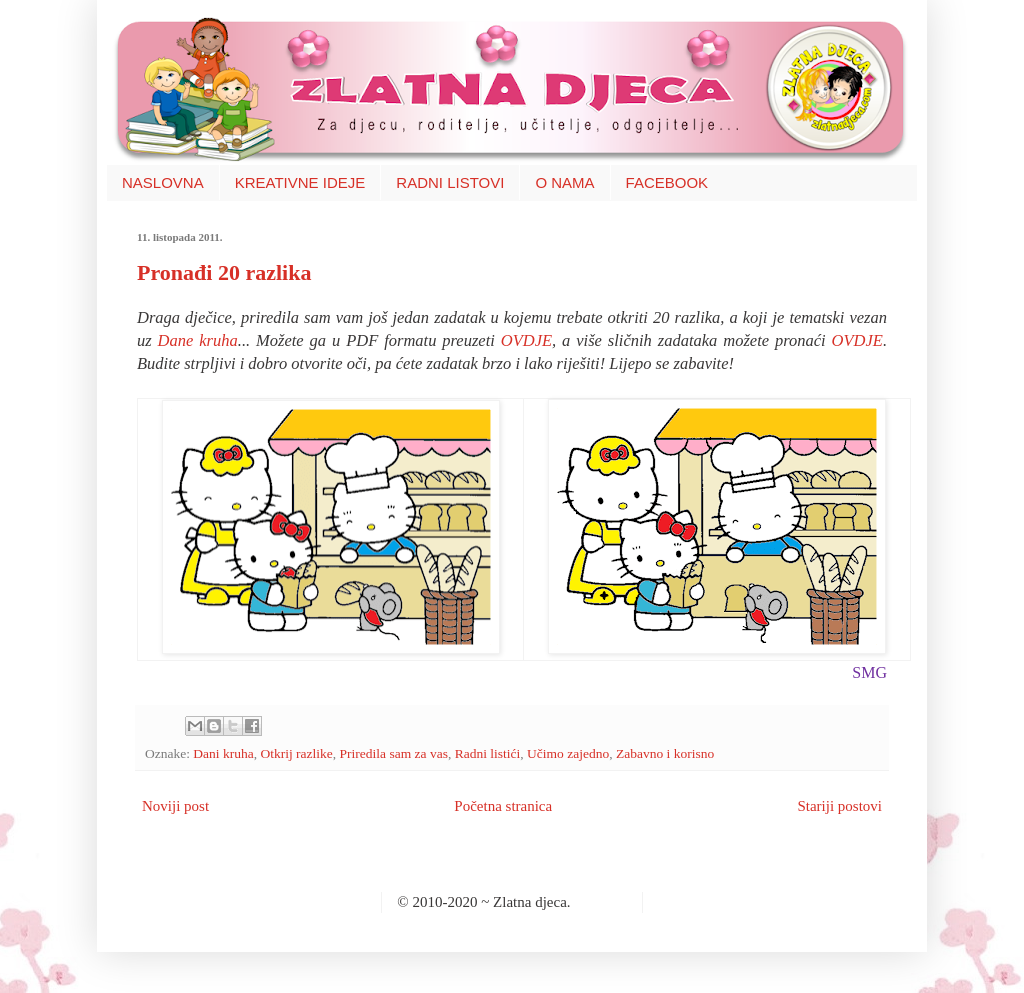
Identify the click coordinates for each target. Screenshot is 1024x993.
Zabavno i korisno (665, 753)
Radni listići (488, 753)
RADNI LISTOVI (450, 182)
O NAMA (564, 182)
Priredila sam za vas (394, 753)
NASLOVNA (163, 182)
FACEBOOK (667, 182)
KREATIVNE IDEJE (300, 182)
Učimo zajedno (568, 753)
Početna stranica (503, 806)
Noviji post (175, 806)
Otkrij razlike (296, 753)
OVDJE (526, 340)
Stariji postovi (839, 806)
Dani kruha (223, 753)
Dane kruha (198, 340)
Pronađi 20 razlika (224, 272)
